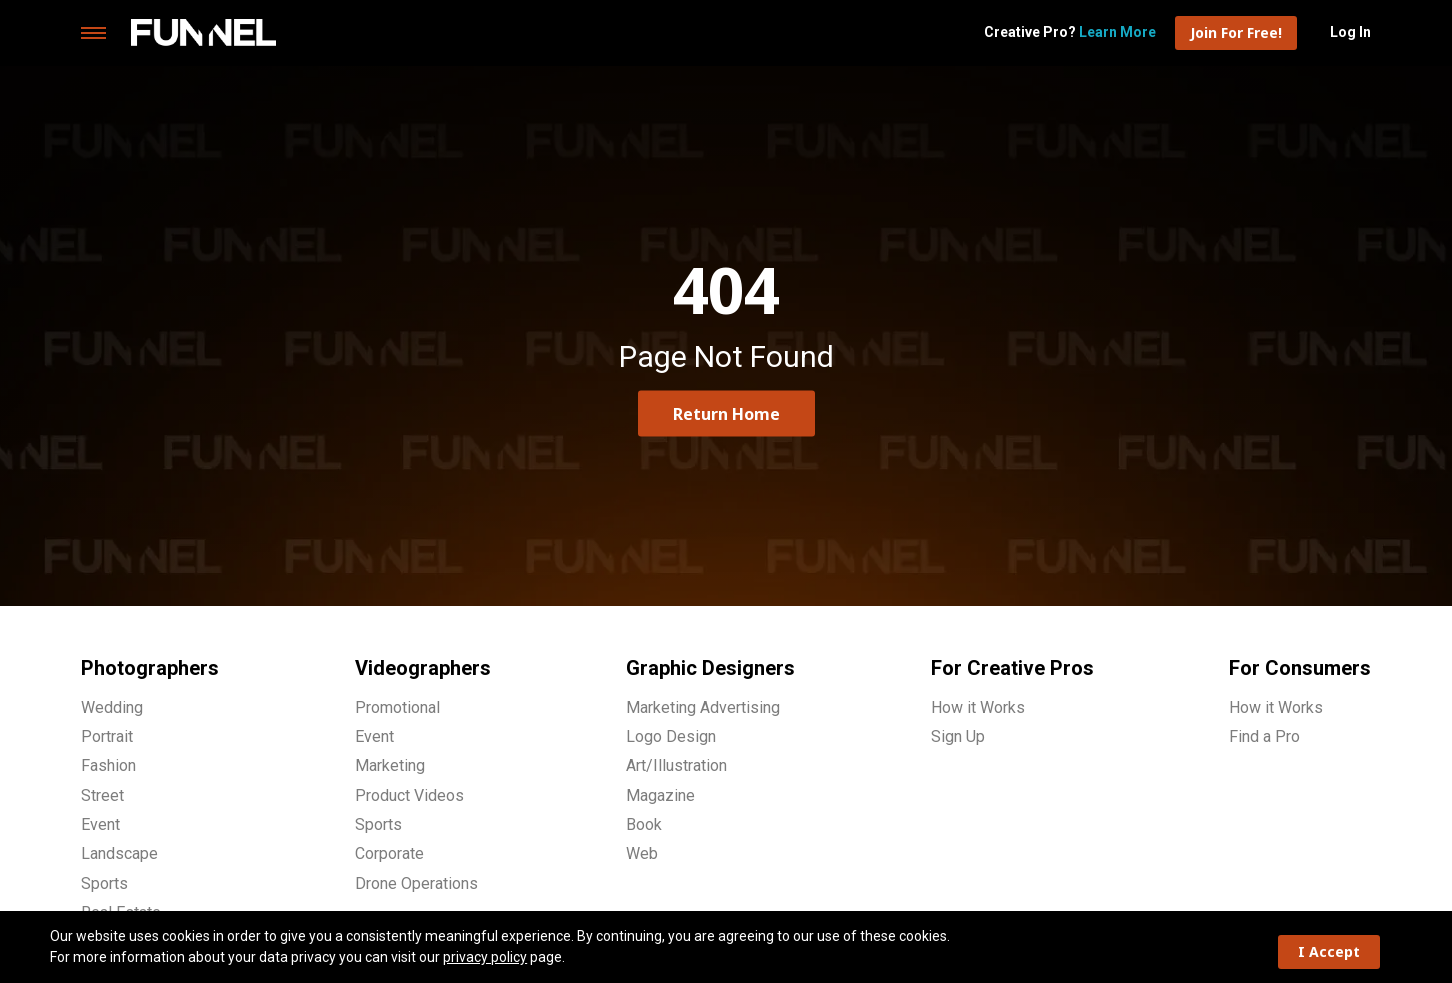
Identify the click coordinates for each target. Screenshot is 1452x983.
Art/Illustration (676, 765)
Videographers (423, 668)
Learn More (1117, 32)
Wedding (112, 707)
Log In (1350, 32)
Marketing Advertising (703, 707)
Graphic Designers (710, 668)
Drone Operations (416, 883)
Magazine (660, 795)
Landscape (119, 853)
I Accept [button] (1329, 951)
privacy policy (485, 957)
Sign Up (958, 736)
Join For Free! (1236, 32)
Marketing (390, 765)
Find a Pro (1264, 736)
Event (100, 824)
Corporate (389, 853)
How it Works (978, 707)
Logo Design (671, 736)
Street (102, 795)
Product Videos (409, 795)
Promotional (397, 707)
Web (642, 853)
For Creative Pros (1012, 668)
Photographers (150, 668)
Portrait (107, 736)
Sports (104, 883)
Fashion (108, 765)
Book (644, 824)
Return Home (726, 413)
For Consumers (1300, 668)
